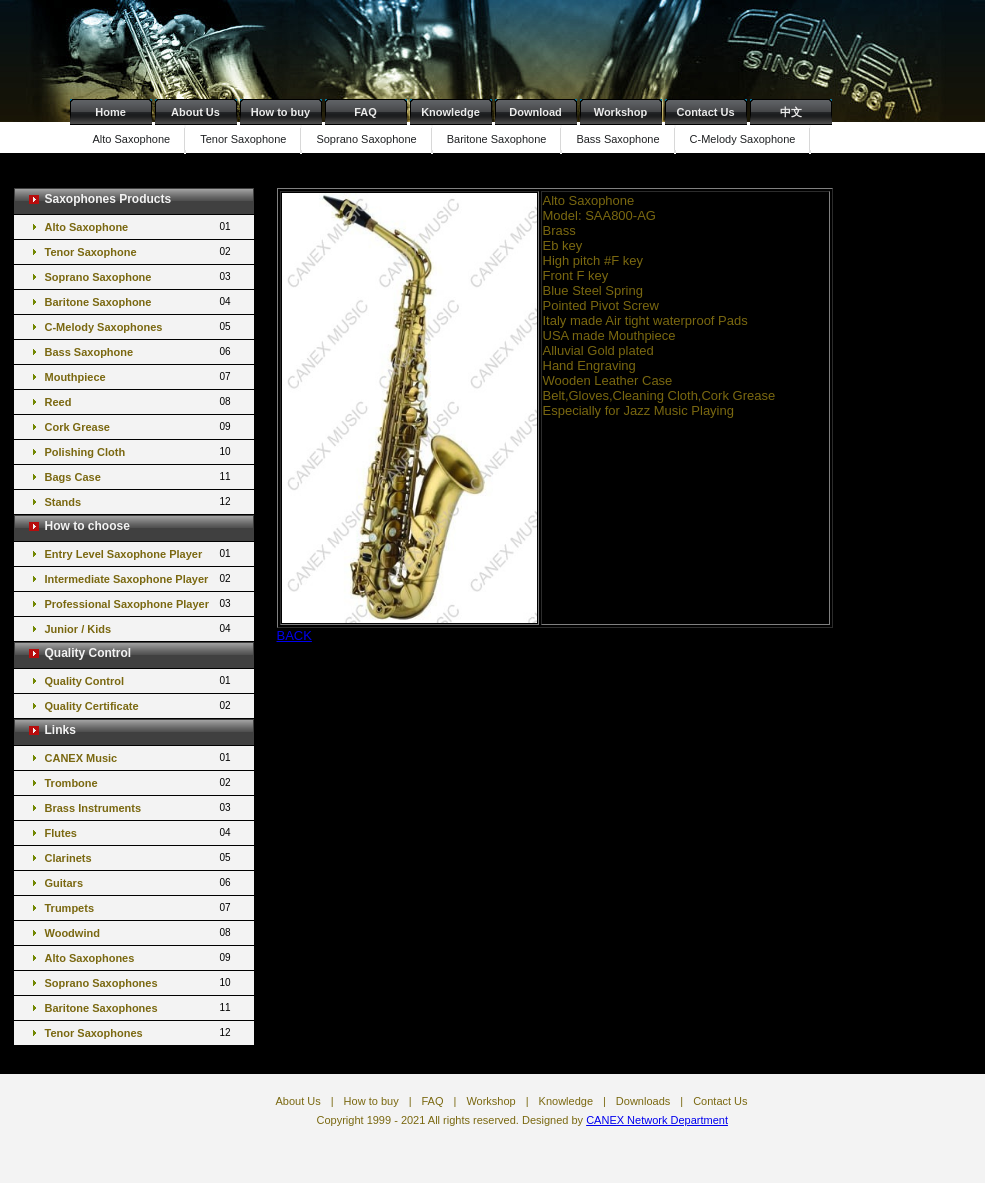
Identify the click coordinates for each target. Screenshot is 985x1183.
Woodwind (139, 932)
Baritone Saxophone (497, 139)
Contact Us (705, 112)
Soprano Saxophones (139, 982)
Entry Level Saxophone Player (139, 553)
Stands (139, 501)
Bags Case (139, 476)
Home (110, 112)
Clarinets (139, 857)
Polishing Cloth (139, 451)
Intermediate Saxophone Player (139, 578)
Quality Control (139, 680)
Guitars (139, 882)
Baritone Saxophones (139, 1007)
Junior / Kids (139, 628)
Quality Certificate (139, 705)
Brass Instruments (139, 807)
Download (535, 112)
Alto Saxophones (139, 957)
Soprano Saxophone (366, 139)
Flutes (139, 832)
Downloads (643, 1101)
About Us (195, 112)
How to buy (280, 112)
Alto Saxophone (132, 139)
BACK (294, 635)
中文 (791, 112)
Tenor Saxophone (243, 139)
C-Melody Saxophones (139, 326)
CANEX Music (139, 757)
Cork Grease (139, 426)
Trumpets (139, 907)
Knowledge (450, 112)
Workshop (621, 112)
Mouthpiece (139, 376)
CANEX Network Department (657, 1120)
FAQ (365, 112)
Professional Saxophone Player (139, 603)
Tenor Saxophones (139, 1032)
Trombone (139, 782)
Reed (139, 401)
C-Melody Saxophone (743, 139)
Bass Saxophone (617, 139)
